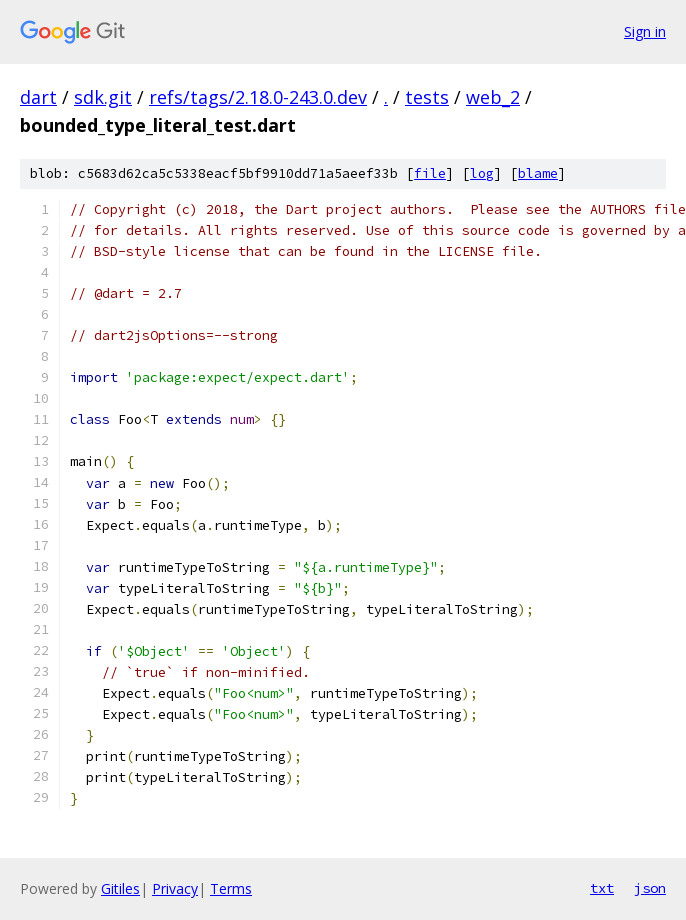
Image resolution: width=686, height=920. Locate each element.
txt (602, 888)
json (650, 888)
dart (38, 97)
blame (538, 173)
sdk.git (103, 97)
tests (427, 97)
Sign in (645, 31)
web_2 (493, 97)
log (482, 173)
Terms (231, 888)
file (430, 173)
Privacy (175, 888)
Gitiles (120, 888)
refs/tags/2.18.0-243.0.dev (258, 97)
